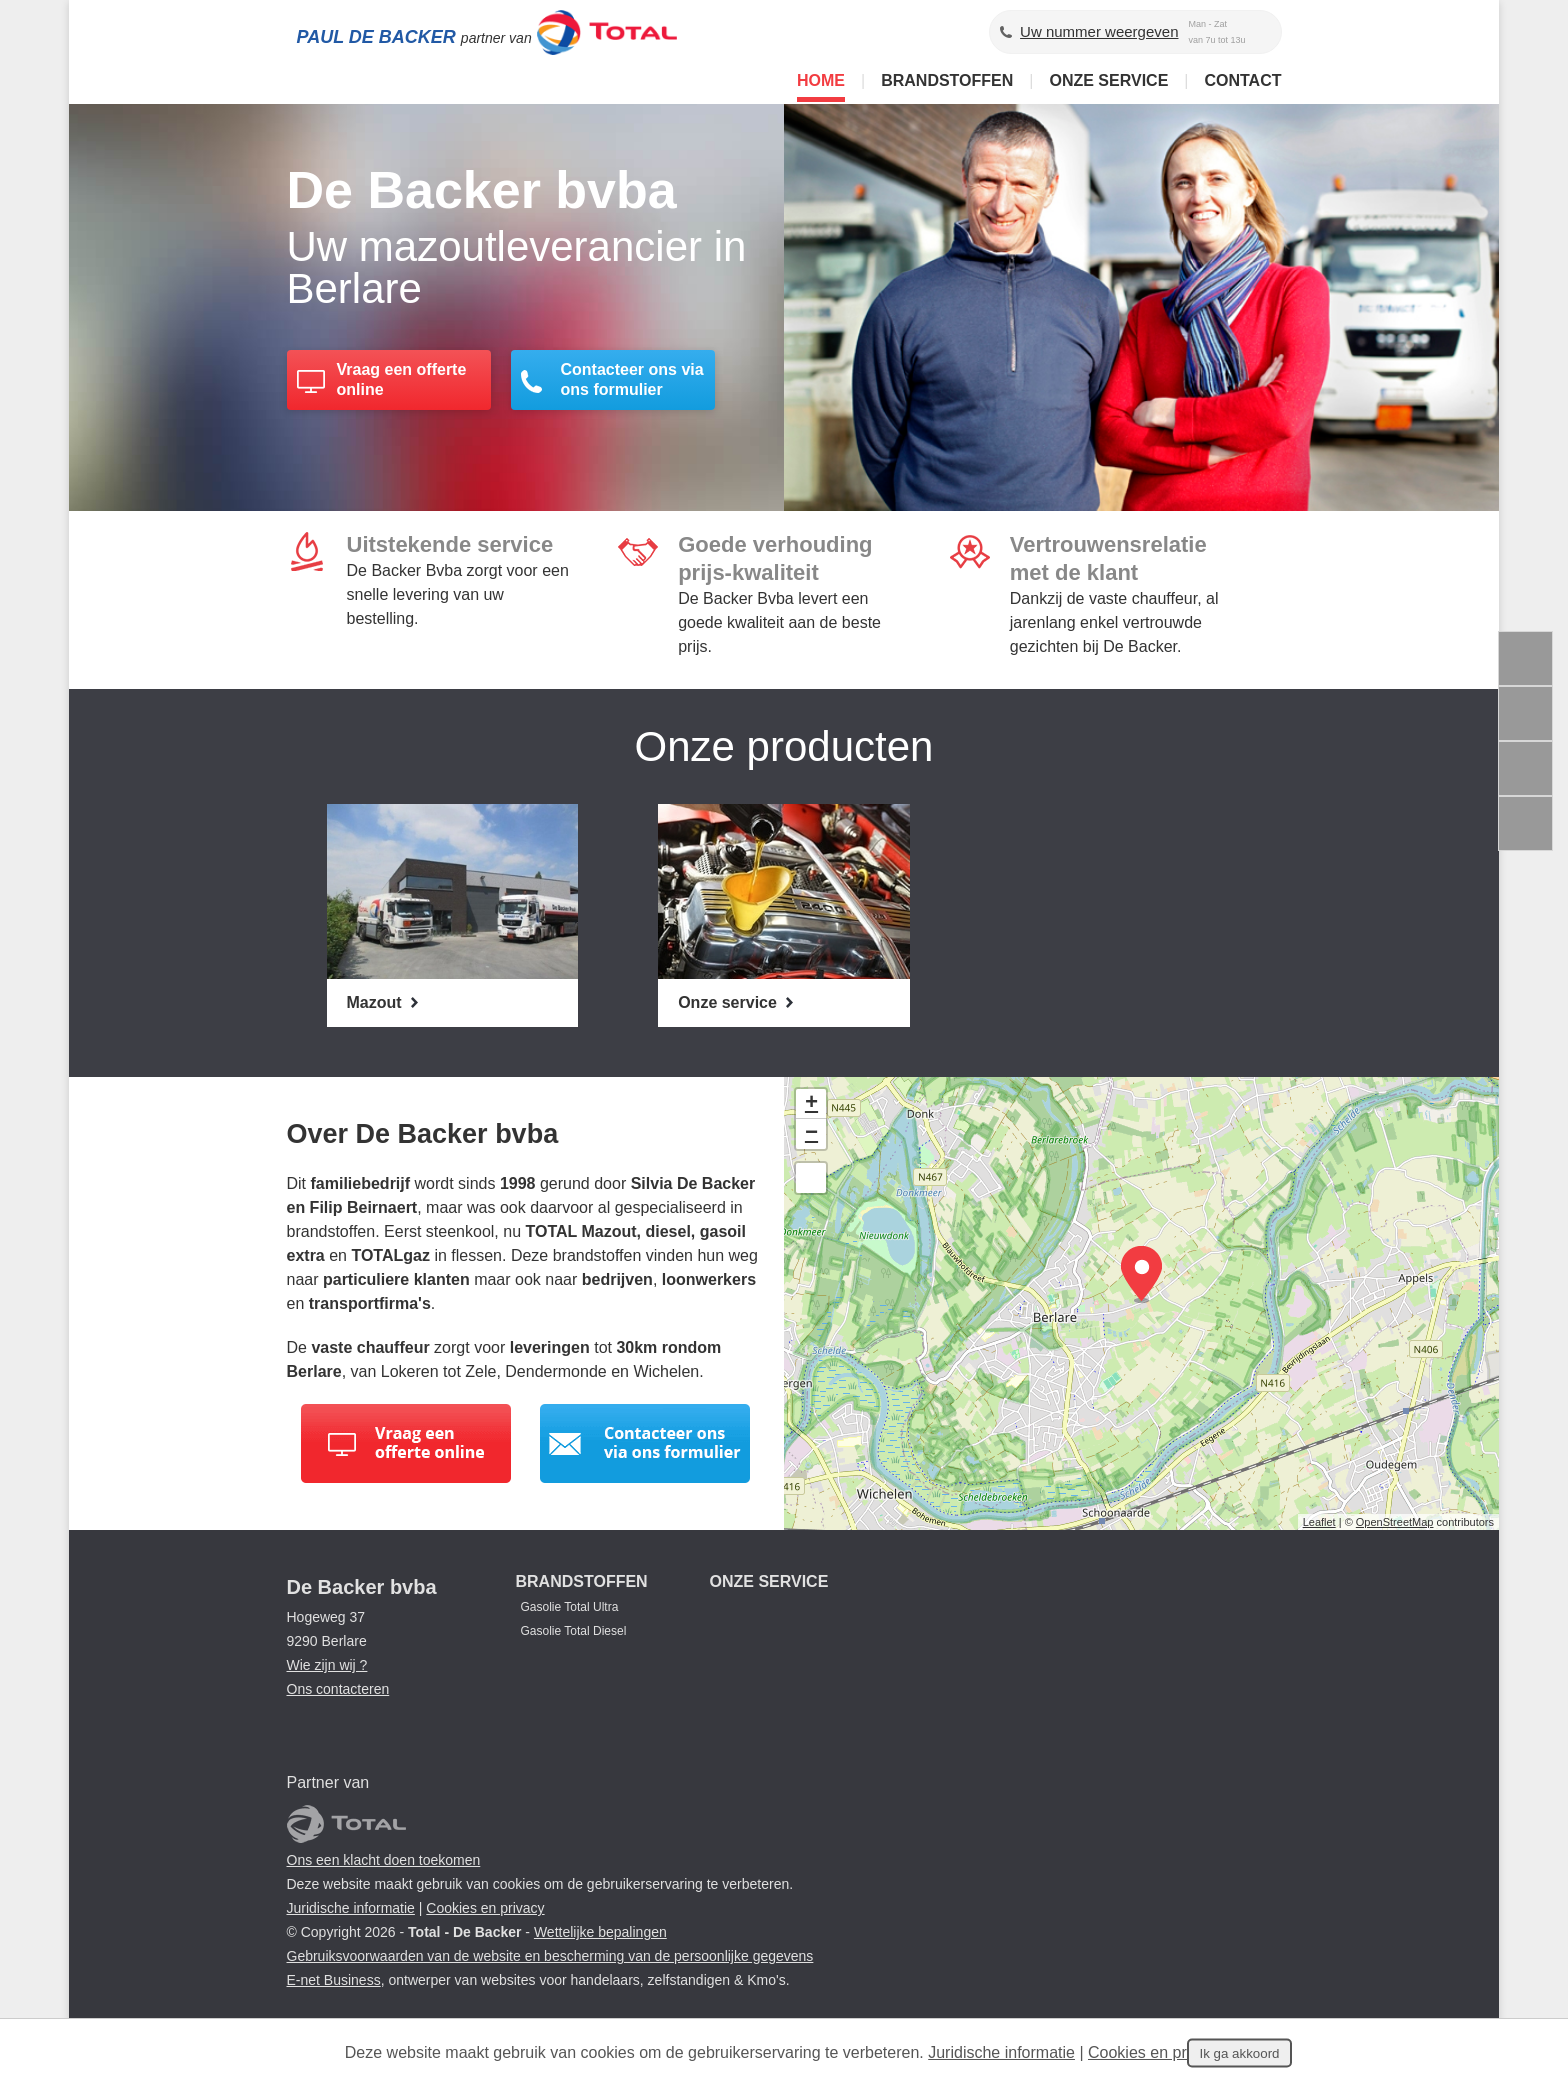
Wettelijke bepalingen (600, 1932)
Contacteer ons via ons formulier (632, 380)
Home (821, 80)
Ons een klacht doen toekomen (384, 1860)
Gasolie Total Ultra (570, 1607)
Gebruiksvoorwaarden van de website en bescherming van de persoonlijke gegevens (550, 1956)
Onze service (1108, 80)
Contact (1242, 80)
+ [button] (811, 1104)
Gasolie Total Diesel (574, 1631)
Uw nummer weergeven (1099, 31)
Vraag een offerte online (402, 380)
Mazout (377, 1002)
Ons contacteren (338, 1689)
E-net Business (334, 1980)
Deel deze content (1525, 823)
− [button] (811, 1134)
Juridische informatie (351, 1908)
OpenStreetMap (1395, 1522)
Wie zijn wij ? (327, 1665)
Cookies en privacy (485, 1908)
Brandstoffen (947, 80)
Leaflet (1319, 1522)
